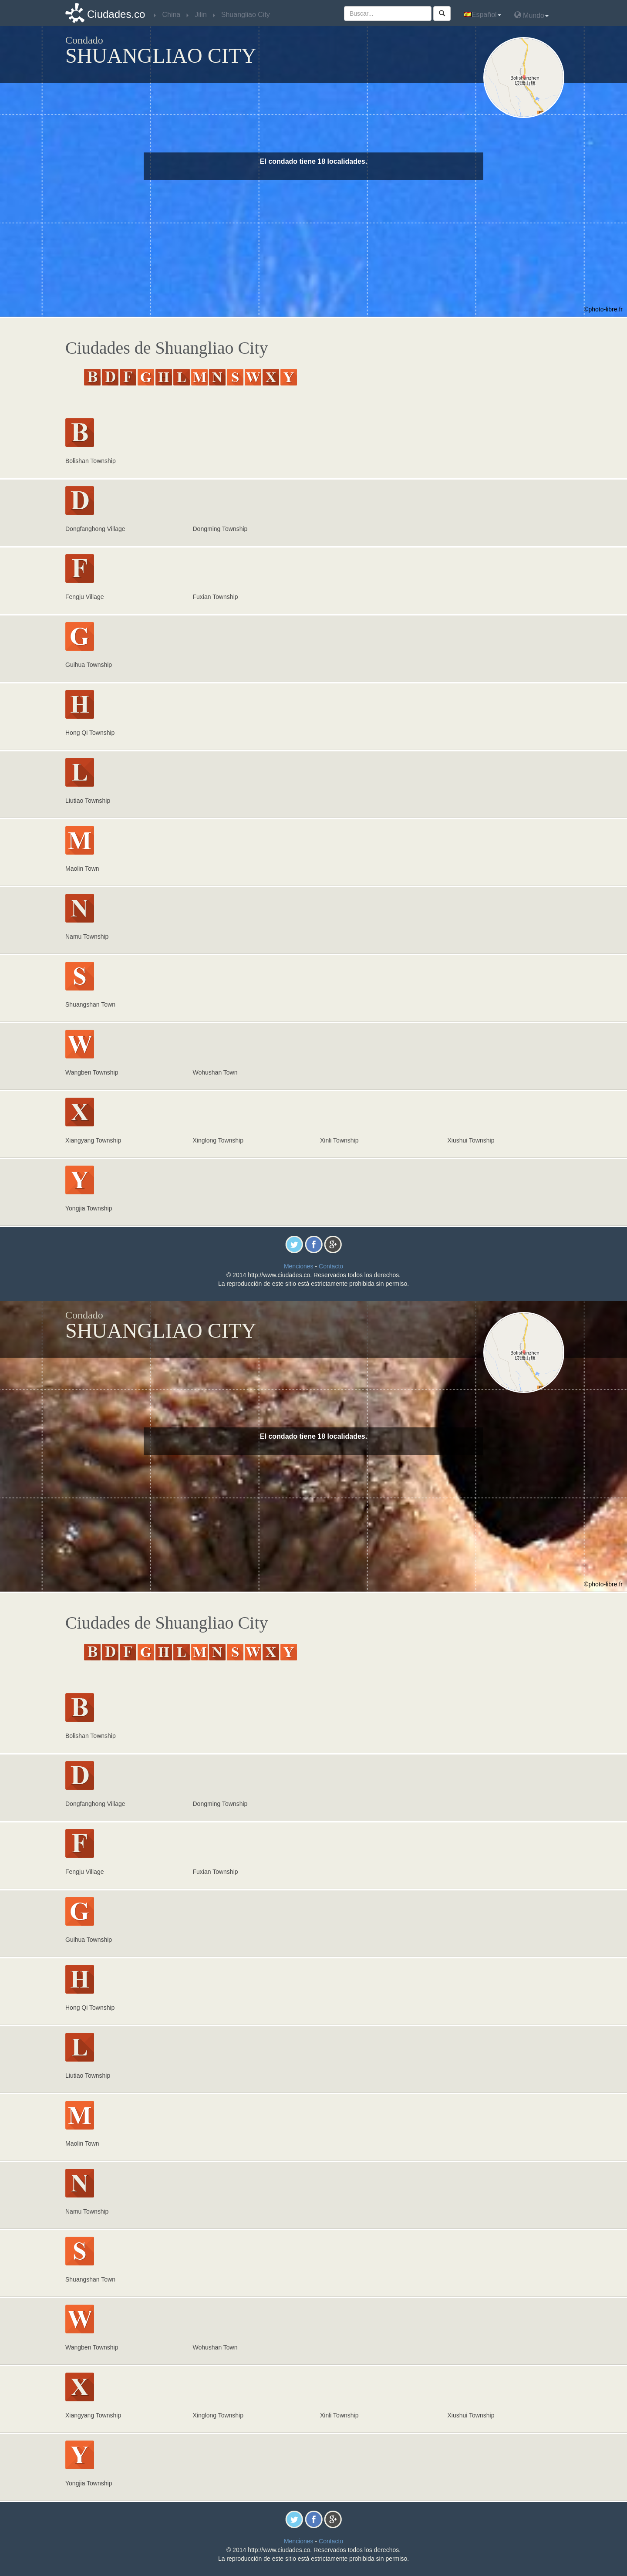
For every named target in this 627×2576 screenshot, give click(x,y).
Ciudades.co (116, 14)
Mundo (531, 15)
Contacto (331, 1266)
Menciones (299, 1266)
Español (482, 14)
